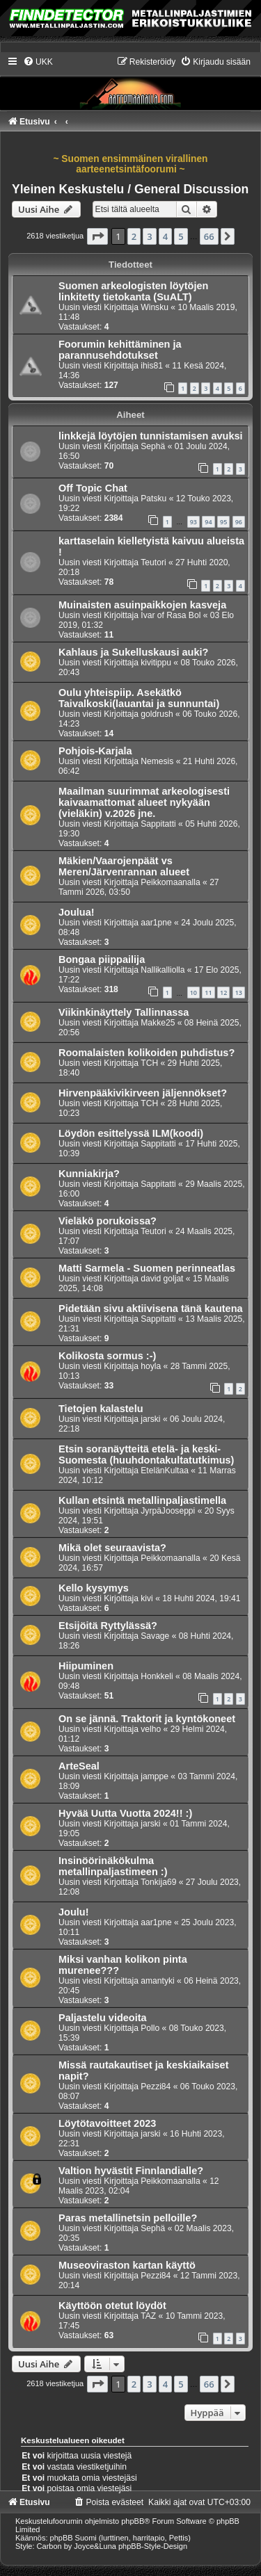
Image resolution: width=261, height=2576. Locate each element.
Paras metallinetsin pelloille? (127, 2217)
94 (208, 521)
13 (238, 992)
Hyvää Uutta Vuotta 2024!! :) (125, 1813)
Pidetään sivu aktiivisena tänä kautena (150, 1308)
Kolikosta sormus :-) (107, 1355)
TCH (149, 1063)
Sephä (153, 446)
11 (208, 992)
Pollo (150, 2028)
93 (193, 521)
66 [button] (209, 236)
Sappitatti (158, 824)
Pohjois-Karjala (95, 750)
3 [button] (149, 236)
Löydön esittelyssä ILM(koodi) (130, 1133)
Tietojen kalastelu (100, 1408)
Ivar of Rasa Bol (170, 615)
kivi (146, 1598)
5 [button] (180, 236)
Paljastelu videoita (102, 2017)
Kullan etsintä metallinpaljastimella (142, 1500)
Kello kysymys (93, 1588)
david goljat (162, 1278)
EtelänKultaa (165, 1470)
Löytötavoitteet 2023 (107, 2123)
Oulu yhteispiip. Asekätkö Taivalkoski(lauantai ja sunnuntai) (138, 698)
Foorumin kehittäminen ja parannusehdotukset (120, 350)
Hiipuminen (85, 1665)
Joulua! (76, 912)
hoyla (151, 1366)
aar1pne (156, 922)
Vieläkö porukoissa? (107, 1220)
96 (238, 521)
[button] (97, 236)
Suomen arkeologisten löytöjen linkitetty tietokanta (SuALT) (133, 291)
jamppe (154, 1776)
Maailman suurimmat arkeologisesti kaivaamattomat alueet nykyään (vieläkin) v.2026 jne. (144, 802)
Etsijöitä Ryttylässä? (107, 1625)
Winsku (154, 307)
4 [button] (165, 236)
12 (223, 992)
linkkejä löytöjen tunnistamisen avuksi (150, 436)
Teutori (153, 562)
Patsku (153, 498)
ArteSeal (79, 1766)
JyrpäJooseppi (168, 1511)
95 (223, 521)
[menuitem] (38, 62)
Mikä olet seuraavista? (112, 1547)
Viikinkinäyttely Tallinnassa (123, 1012)
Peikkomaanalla (170, 882)
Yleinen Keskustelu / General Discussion (130, 189)
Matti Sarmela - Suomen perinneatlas (146, 1268)
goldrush (157, 714)
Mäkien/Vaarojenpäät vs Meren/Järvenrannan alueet (123, 866)
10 (193, 992)
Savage (155, 1636)
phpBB (132, 2521)
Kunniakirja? (89, 1173)
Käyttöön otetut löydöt (112, 2305)
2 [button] (134, 236)
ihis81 (152, 366)
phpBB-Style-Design (152, 2546)
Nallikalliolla (162, 970)
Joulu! (73, 1912)
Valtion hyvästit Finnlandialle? (130, 2170)
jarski (150, 1419)
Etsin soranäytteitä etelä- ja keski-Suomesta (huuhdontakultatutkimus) (146, 1454)
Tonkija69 (158, 1882)
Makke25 (158, 1023)
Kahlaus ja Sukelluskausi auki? (133, 652)
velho (151, 1729)
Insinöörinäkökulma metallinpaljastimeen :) (113, 1866)
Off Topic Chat (92, 488)
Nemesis (157, 761)
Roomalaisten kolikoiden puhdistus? (146, 1052)
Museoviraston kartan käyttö (127, 2265)
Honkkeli (157, 1676)
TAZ (148, 2316)
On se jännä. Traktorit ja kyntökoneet (146, 1718)
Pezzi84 (156, 2086)
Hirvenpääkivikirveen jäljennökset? (142, 1093)
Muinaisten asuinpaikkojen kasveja (142, 604)
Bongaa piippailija (101, 959)
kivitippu (156, 662)
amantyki (157, 1981)
